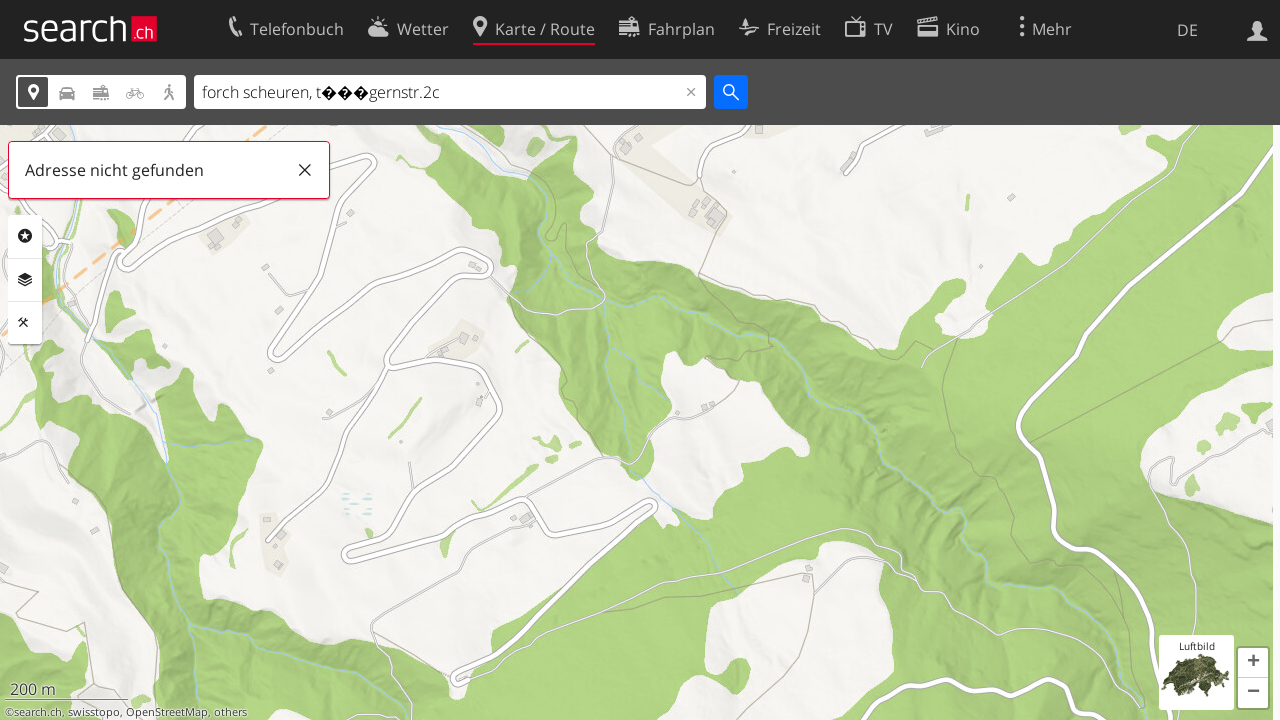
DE (1187, 30)
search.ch (38, 712)
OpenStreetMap (167, 712)
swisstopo (94, 712)
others (230, 712)
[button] (1253, 663)
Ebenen (25, 280)
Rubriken (25, 236)
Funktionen (25, 323)
